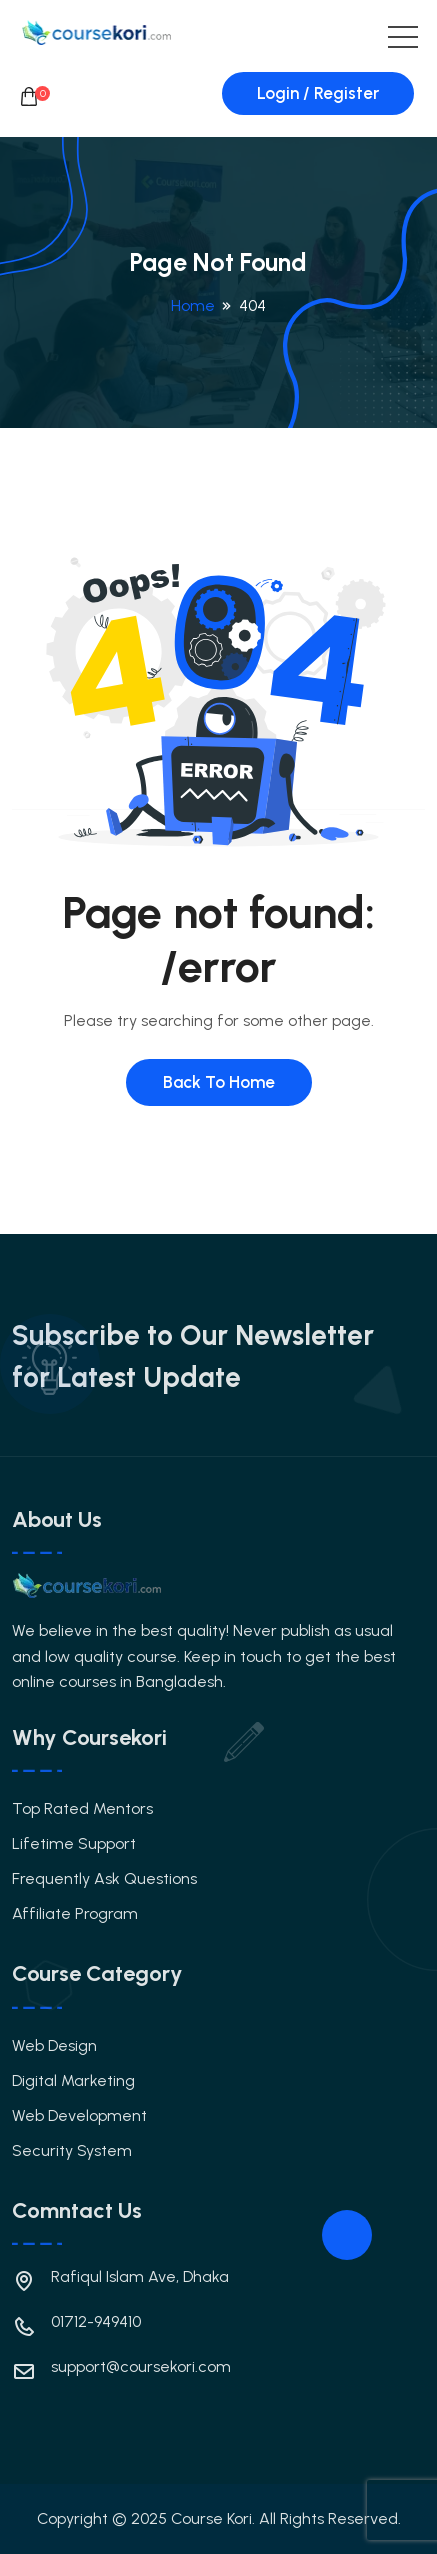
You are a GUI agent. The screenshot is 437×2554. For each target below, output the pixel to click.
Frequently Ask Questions (104, 1878)
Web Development (79, 2115)
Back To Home (219, 1082)
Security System (72, 2150)
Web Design (54, 2045)
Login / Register (318, 93)
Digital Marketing (73, 2080)
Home (193, 305)
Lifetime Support (74, 1843)
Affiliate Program (75, 1913)
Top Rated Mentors (82, 1808)
